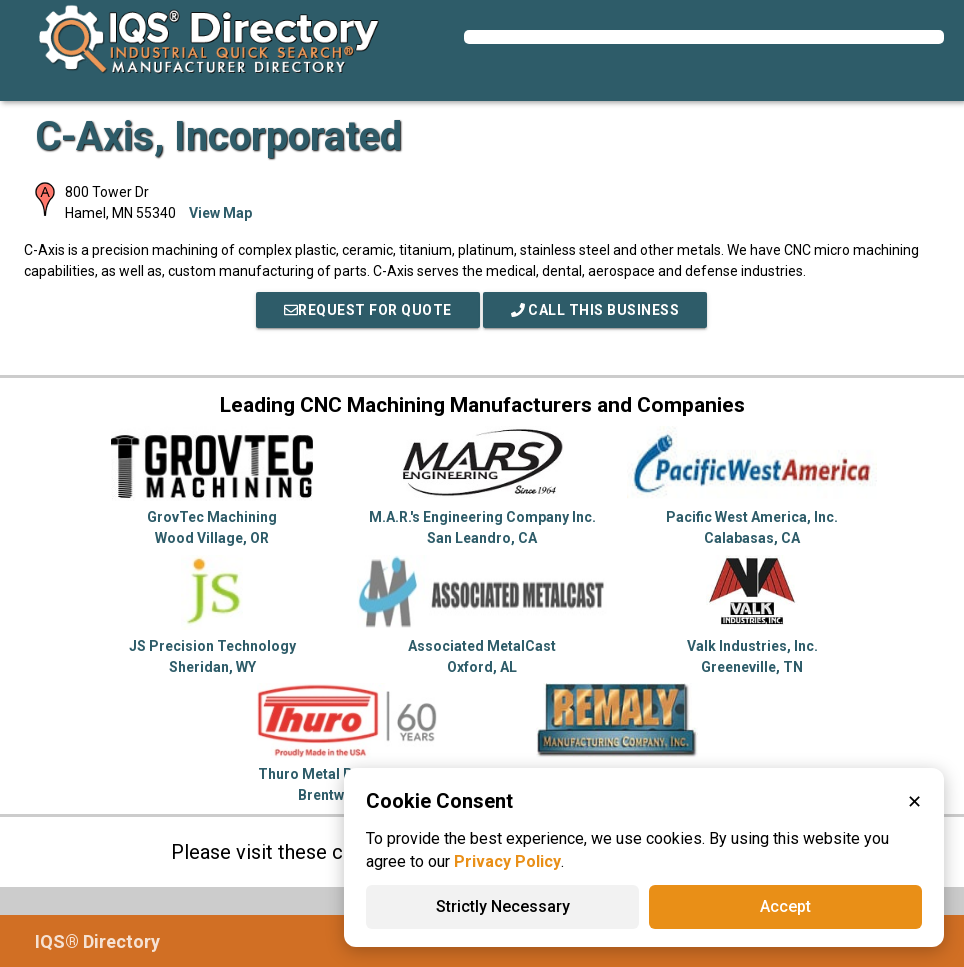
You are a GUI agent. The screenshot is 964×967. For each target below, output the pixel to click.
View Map (220, 213)
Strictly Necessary (503, 906)
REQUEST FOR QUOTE (368, 310)
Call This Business (595, 310)
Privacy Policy (507, 861)
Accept (785, 906)
